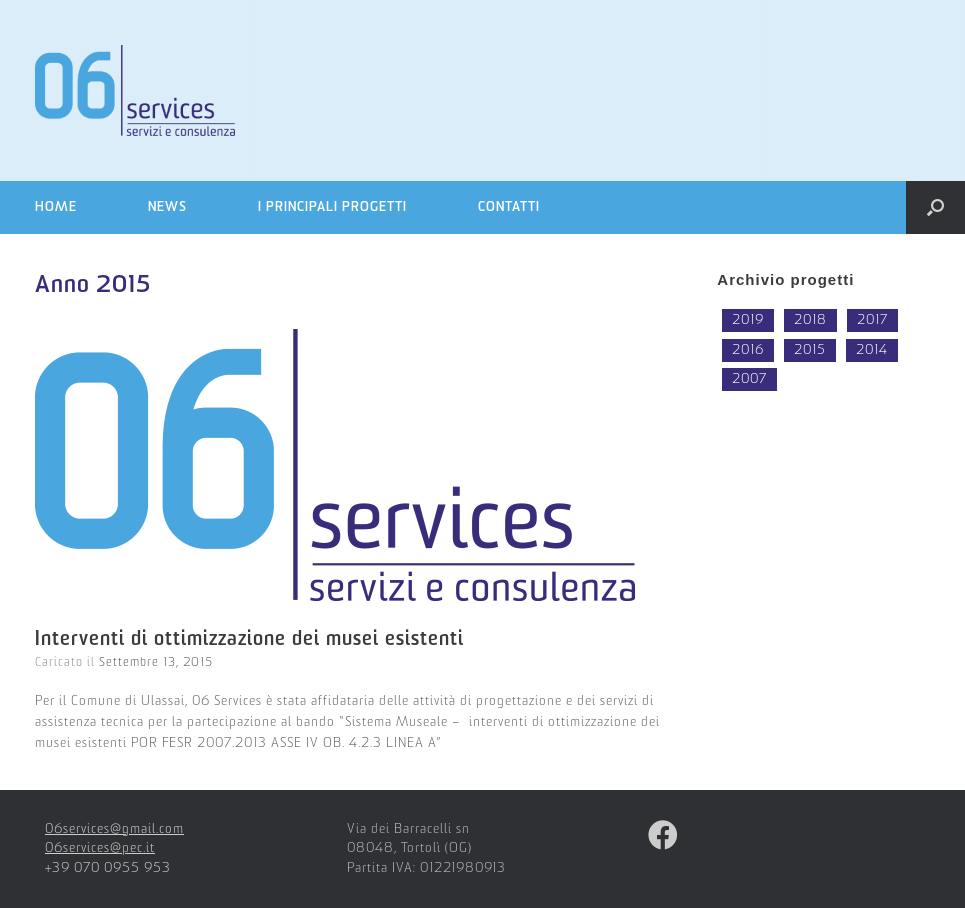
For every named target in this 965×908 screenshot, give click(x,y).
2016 (748, 350)
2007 (749, 379)
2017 (872, 320)
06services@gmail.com (114, 829)
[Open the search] (935, 207)
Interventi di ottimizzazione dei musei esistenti (249, 640)
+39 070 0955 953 (108, 868)
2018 (810, 320)
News (167, 207)
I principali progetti (332, 207)
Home (56, 207)
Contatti (509, 207)
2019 (748, 320)
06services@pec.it (100, 848)
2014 (872, 350)
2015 (810, 350)
